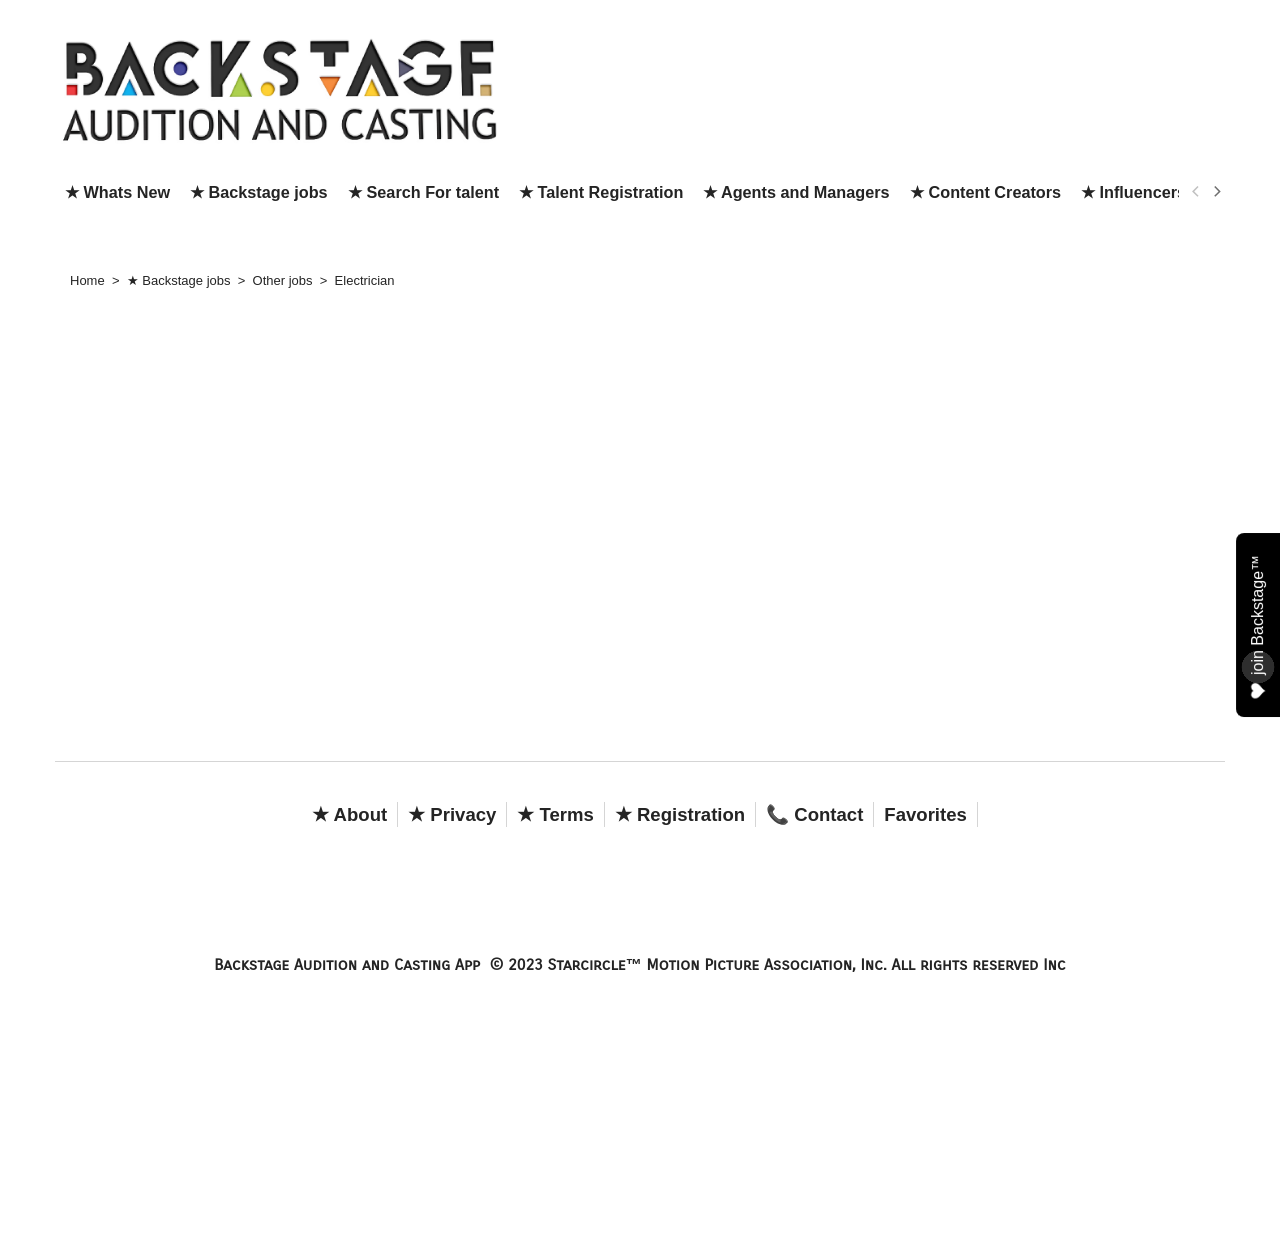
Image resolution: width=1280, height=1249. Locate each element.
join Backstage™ (1258, 626)
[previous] (1196, 192)
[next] (1216, 192)
